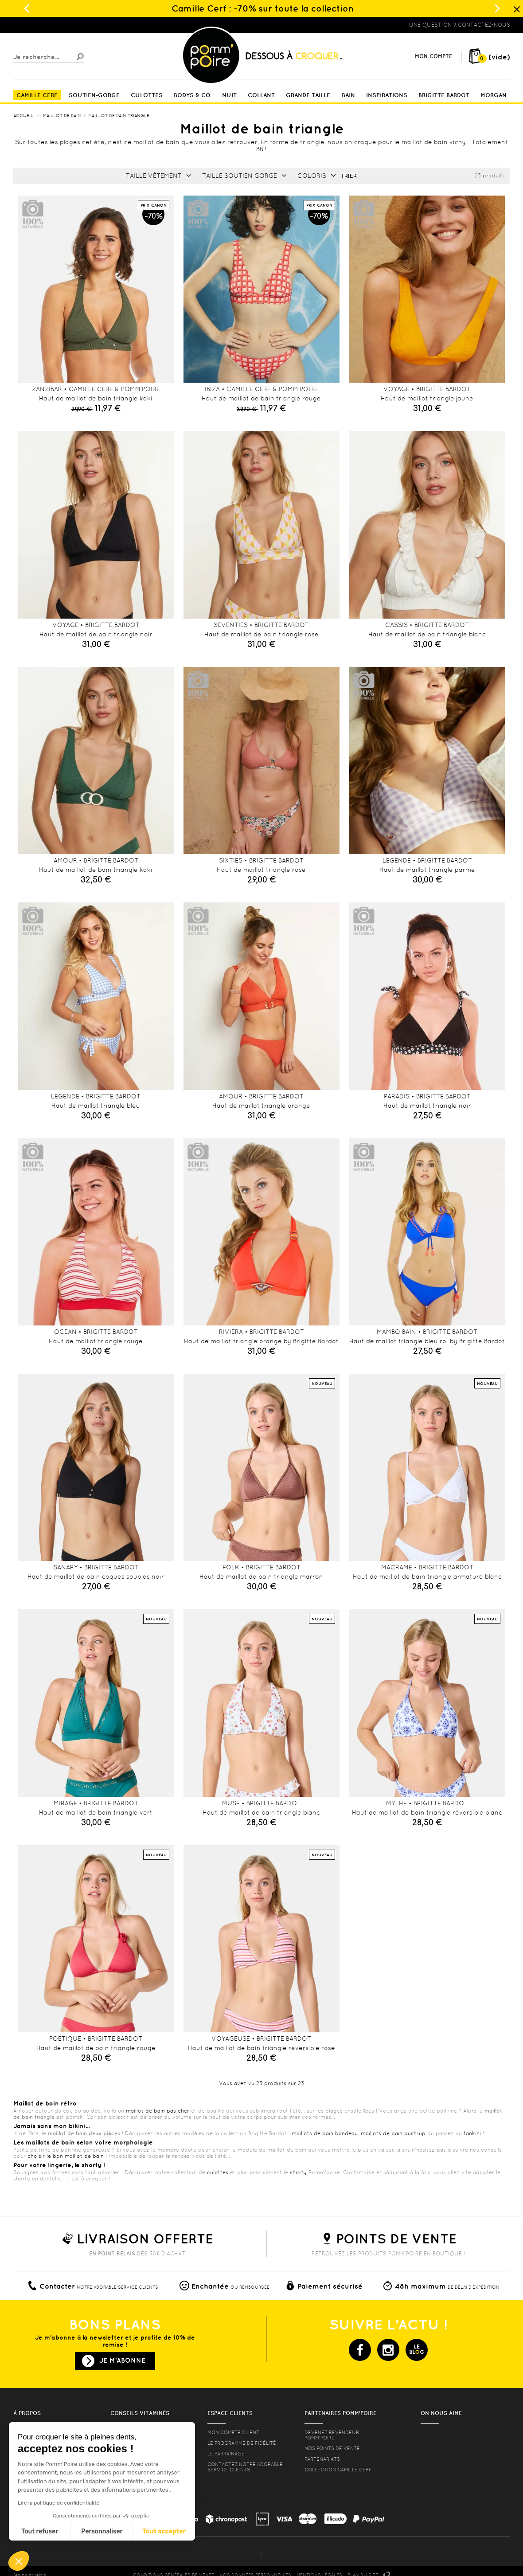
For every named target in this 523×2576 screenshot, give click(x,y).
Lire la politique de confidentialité (58, 2503)
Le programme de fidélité (241, 2443)
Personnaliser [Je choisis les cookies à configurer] (101, 2531)
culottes (217, 2172)
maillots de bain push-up (393, 2133)
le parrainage (226, 2453)
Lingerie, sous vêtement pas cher (56, 25)
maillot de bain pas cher (157, 2111)
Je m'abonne (122, 2360)
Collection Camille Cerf (338, 2469)
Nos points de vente (332, 2448)
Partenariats (322, 2459)
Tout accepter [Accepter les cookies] (164, 2531)
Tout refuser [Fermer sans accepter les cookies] (39, 2531)
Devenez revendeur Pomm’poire (331, 2435)
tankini (472, 2133)
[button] (18, 2561)
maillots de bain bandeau (325, 2133)
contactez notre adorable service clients (245, 2467)
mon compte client (233, 2432)
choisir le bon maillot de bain (65, 2156)
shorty (298, 2172)
